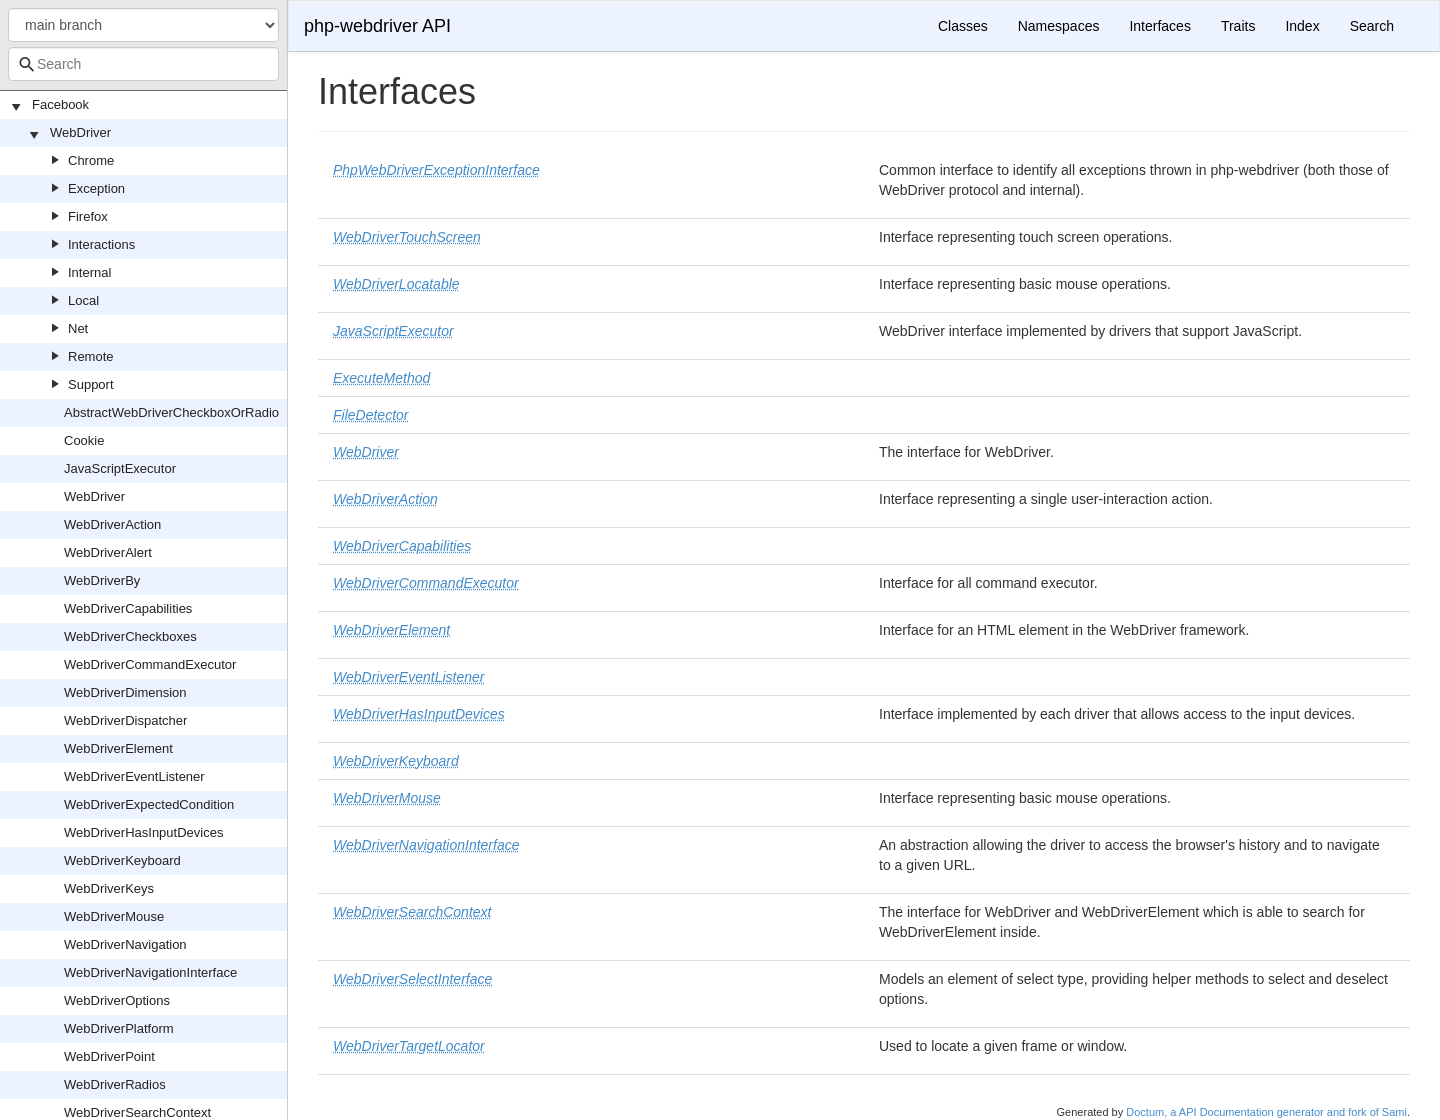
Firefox (88, 216)
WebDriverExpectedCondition (149, 804)
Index (1302, 26)
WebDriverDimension (125, 692)
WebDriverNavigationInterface (150, 972)
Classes (963, 26)
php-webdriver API (377, 26)
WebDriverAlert (108, 552)
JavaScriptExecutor (120, 468)
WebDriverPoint (109, 1056)
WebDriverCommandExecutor (150, 664)
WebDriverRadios (115, 1084)
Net (78, 328)
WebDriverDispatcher (125, 720)
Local (83, 300)
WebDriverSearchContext (137, 1112)
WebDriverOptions (117, 1000)
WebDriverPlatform (119, 1028)
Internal (89, 272)
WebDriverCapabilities (128, 608)
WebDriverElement (118, 748)
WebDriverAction (112, 524)
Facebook (60, 104)
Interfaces (1159, 26)
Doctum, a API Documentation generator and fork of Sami (1266, 1112)
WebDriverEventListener (134, 776)
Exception (96, 188)
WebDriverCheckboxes (130, 636)
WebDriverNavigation (125, 944)
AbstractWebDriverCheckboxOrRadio (171, 412)
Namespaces (1059, 26)
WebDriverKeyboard (122, 860)
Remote (91, 356)
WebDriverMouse (114, 916)
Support (91, 384)
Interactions (101, 244)
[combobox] (143, 64)
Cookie (84, 440)
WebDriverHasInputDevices (143, 832)
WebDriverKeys (109, 888)
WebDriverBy (102, 580)
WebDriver (80, 132)
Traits (1238, 26)
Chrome (91, 160)
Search (1372, 26)
